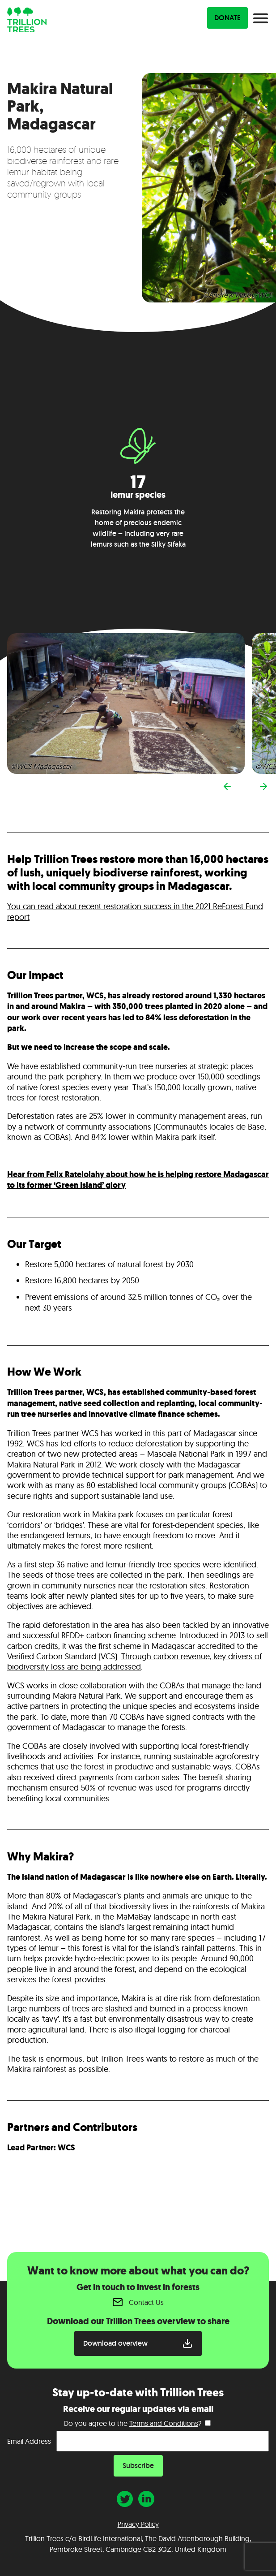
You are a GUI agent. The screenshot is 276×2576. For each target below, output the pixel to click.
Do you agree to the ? (132, 2423)
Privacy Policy (138, 2524)
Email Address (29, 2441)
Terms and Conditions (163, 2423)
